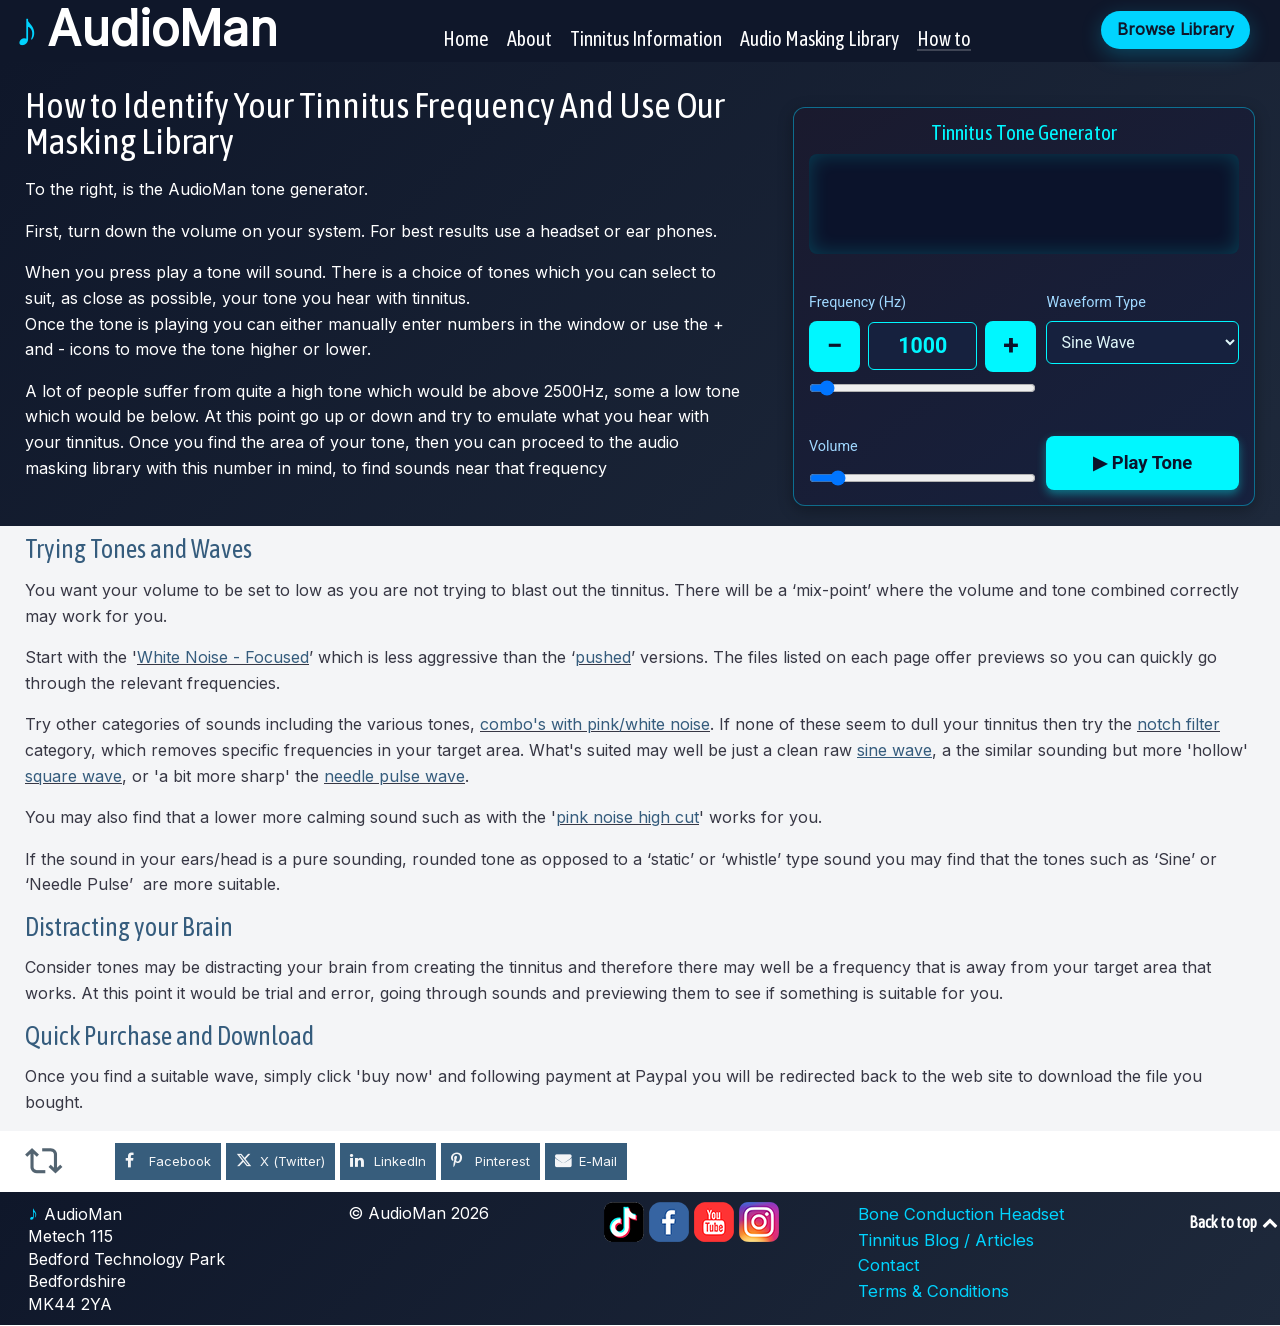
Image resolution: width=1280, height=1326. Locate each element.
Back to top (1234, 1223)
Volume (833, 447)
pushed (603, 658)
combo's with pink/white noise (595, 725)
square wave (73, 776)
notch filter (1178, 725)
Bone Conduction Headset (957, 1215)
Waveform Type (1098, 302)
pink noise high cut (627, 818)
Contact (887, 1266)
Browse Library (1175, 28)
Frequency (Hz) (857, 302)
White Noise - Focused (223, 658)
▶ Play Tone (1144, 464)
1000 (924, 346)
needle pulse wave (394, 776)
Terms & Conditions (931, 1292)
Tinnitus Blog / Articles (944, 1241)
